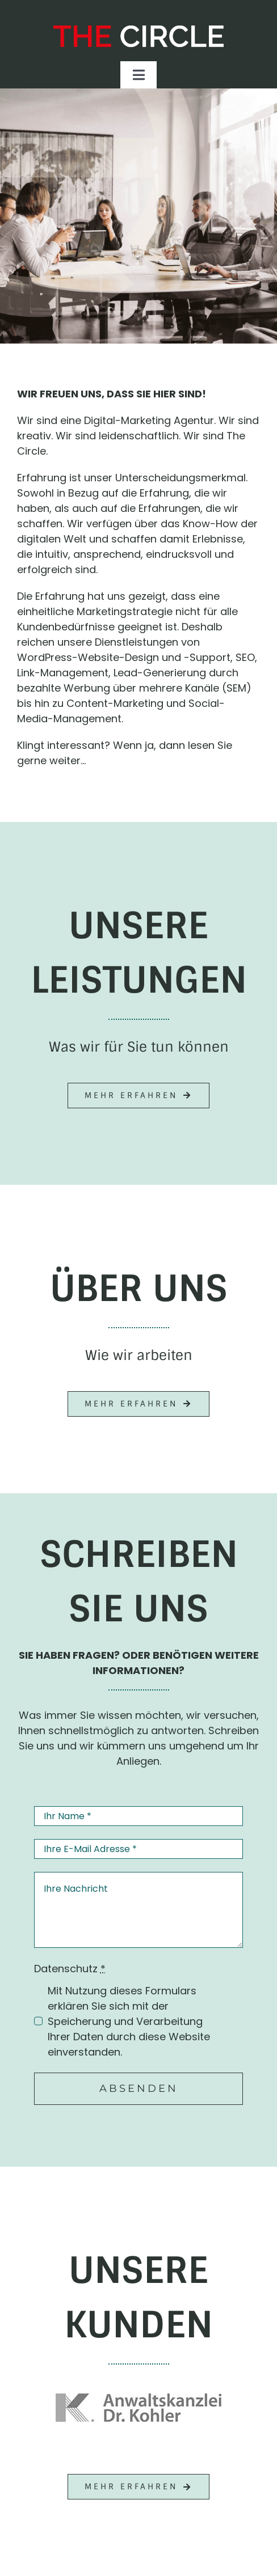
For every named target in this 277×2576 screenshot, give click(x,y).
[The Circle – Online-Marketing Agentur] (138, 30)
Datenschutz (70, 1968)
